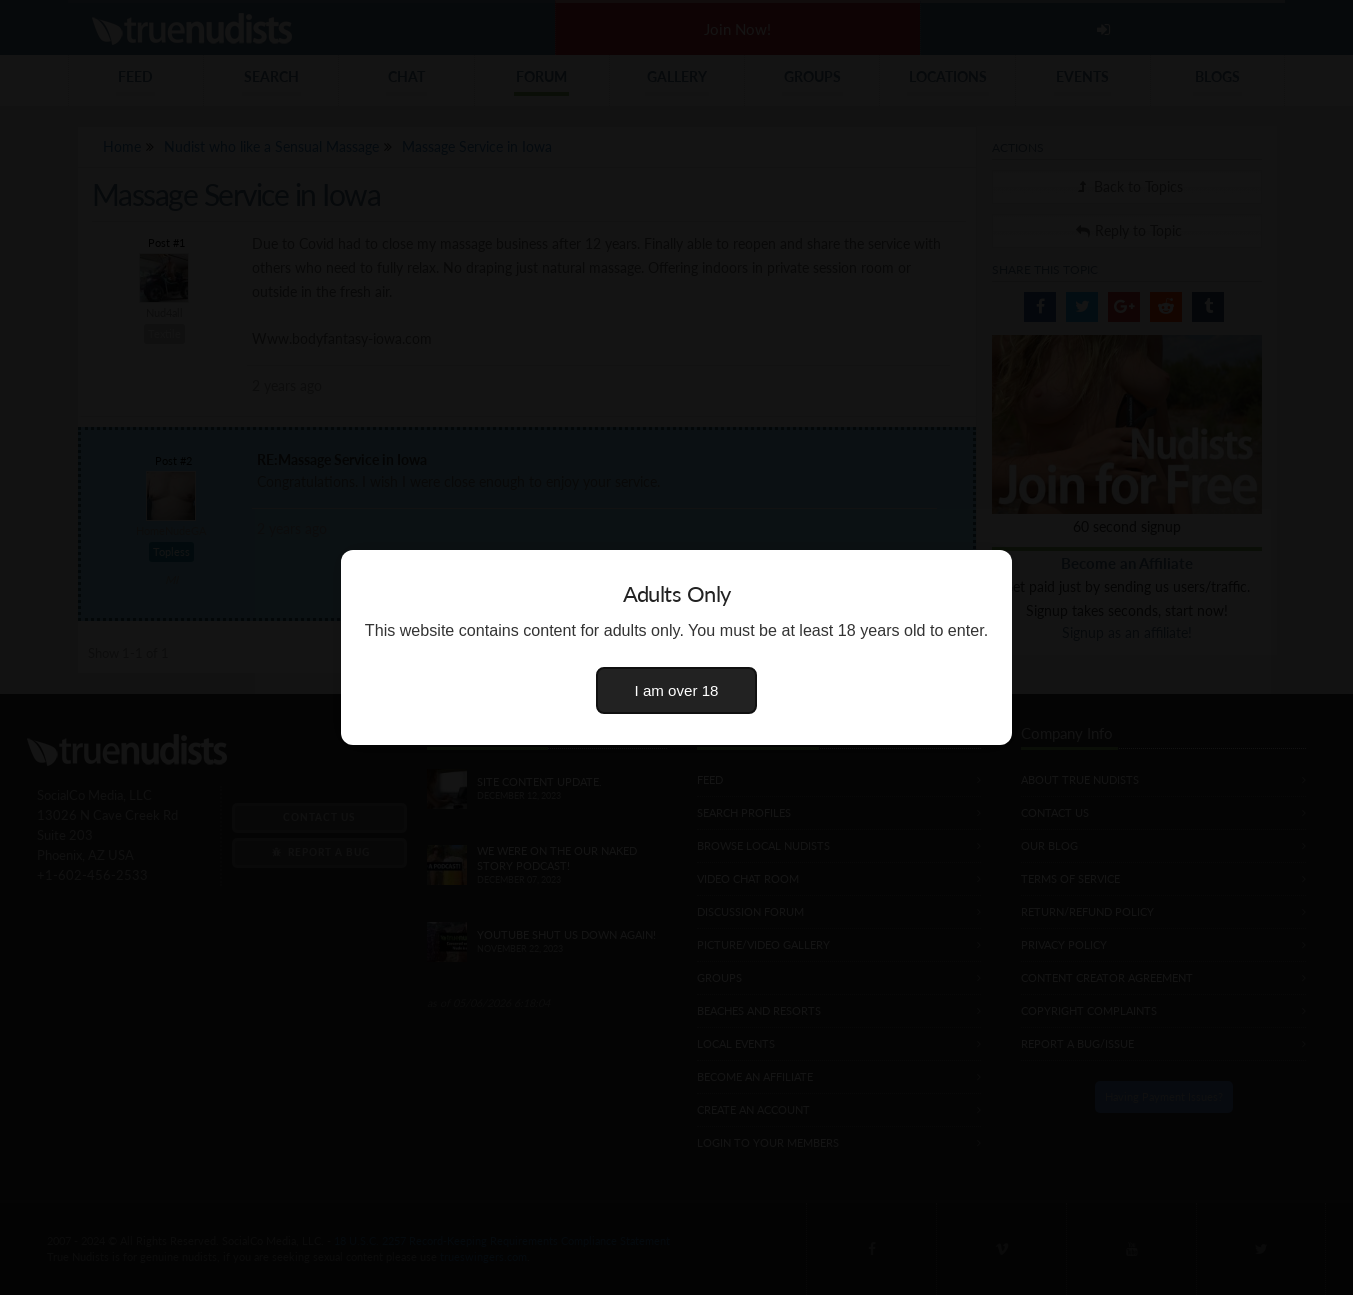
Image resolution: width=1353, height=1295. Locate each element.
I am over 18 (677, 690)
